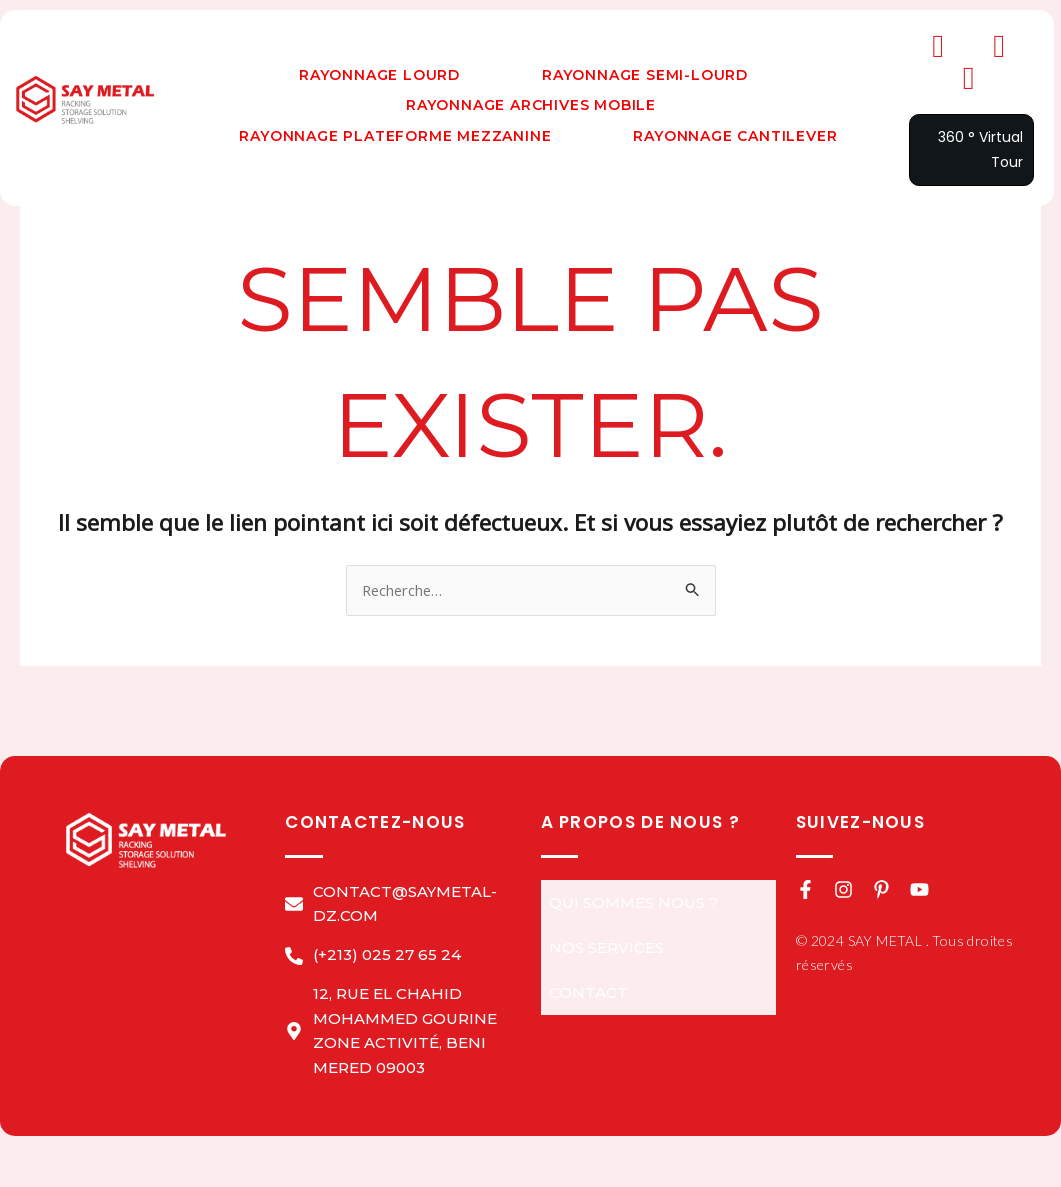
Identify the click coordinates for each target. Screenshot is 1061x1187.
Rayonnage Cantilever (735, 136)
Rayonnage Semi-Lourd (645, 75)
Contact (588, 992)
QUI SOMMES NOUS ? (633, 902)
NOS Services (606, 947)
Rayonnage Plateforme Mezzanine (395, 136)
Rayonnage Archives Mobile (531, 105)
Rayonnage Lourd (379, 75)
